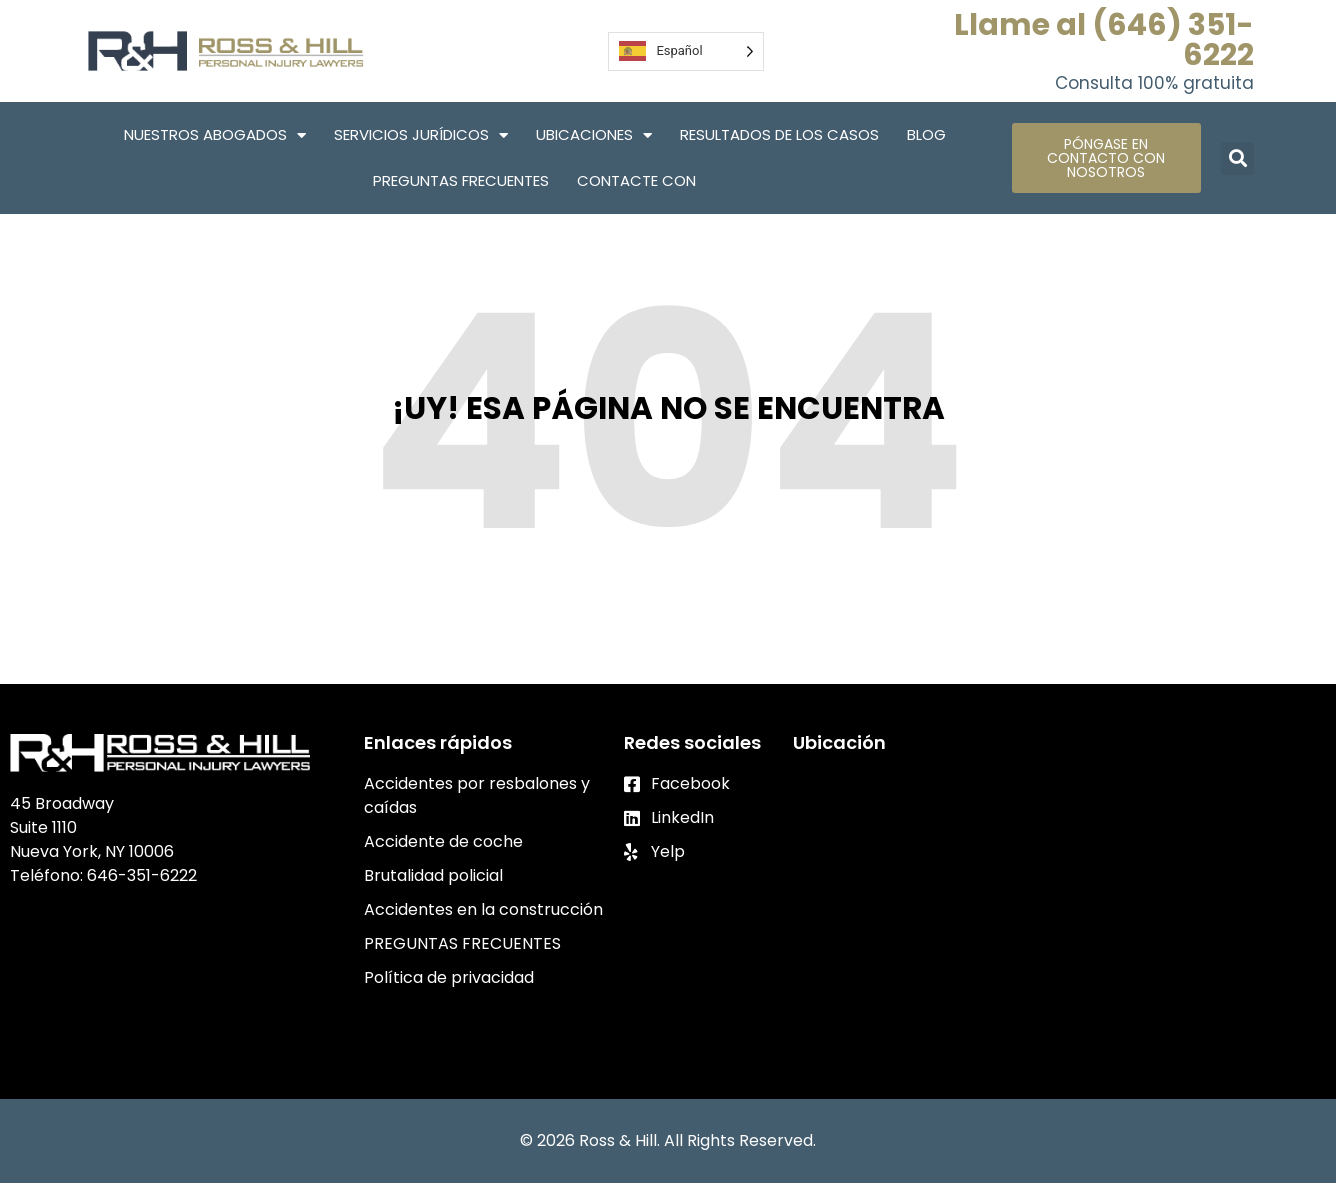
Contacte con (636, 180)
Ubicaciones (594, 135)
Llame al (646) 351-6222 (1104, 40)
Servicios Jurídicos (421, 135)
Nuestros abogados (215, 135)
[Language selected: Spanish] (685, 51)
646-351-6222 (142, 875)
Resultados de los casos (779, 134)
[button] (1237, 158)
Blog (926, 134)
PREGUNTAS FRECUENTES (461, 180)
